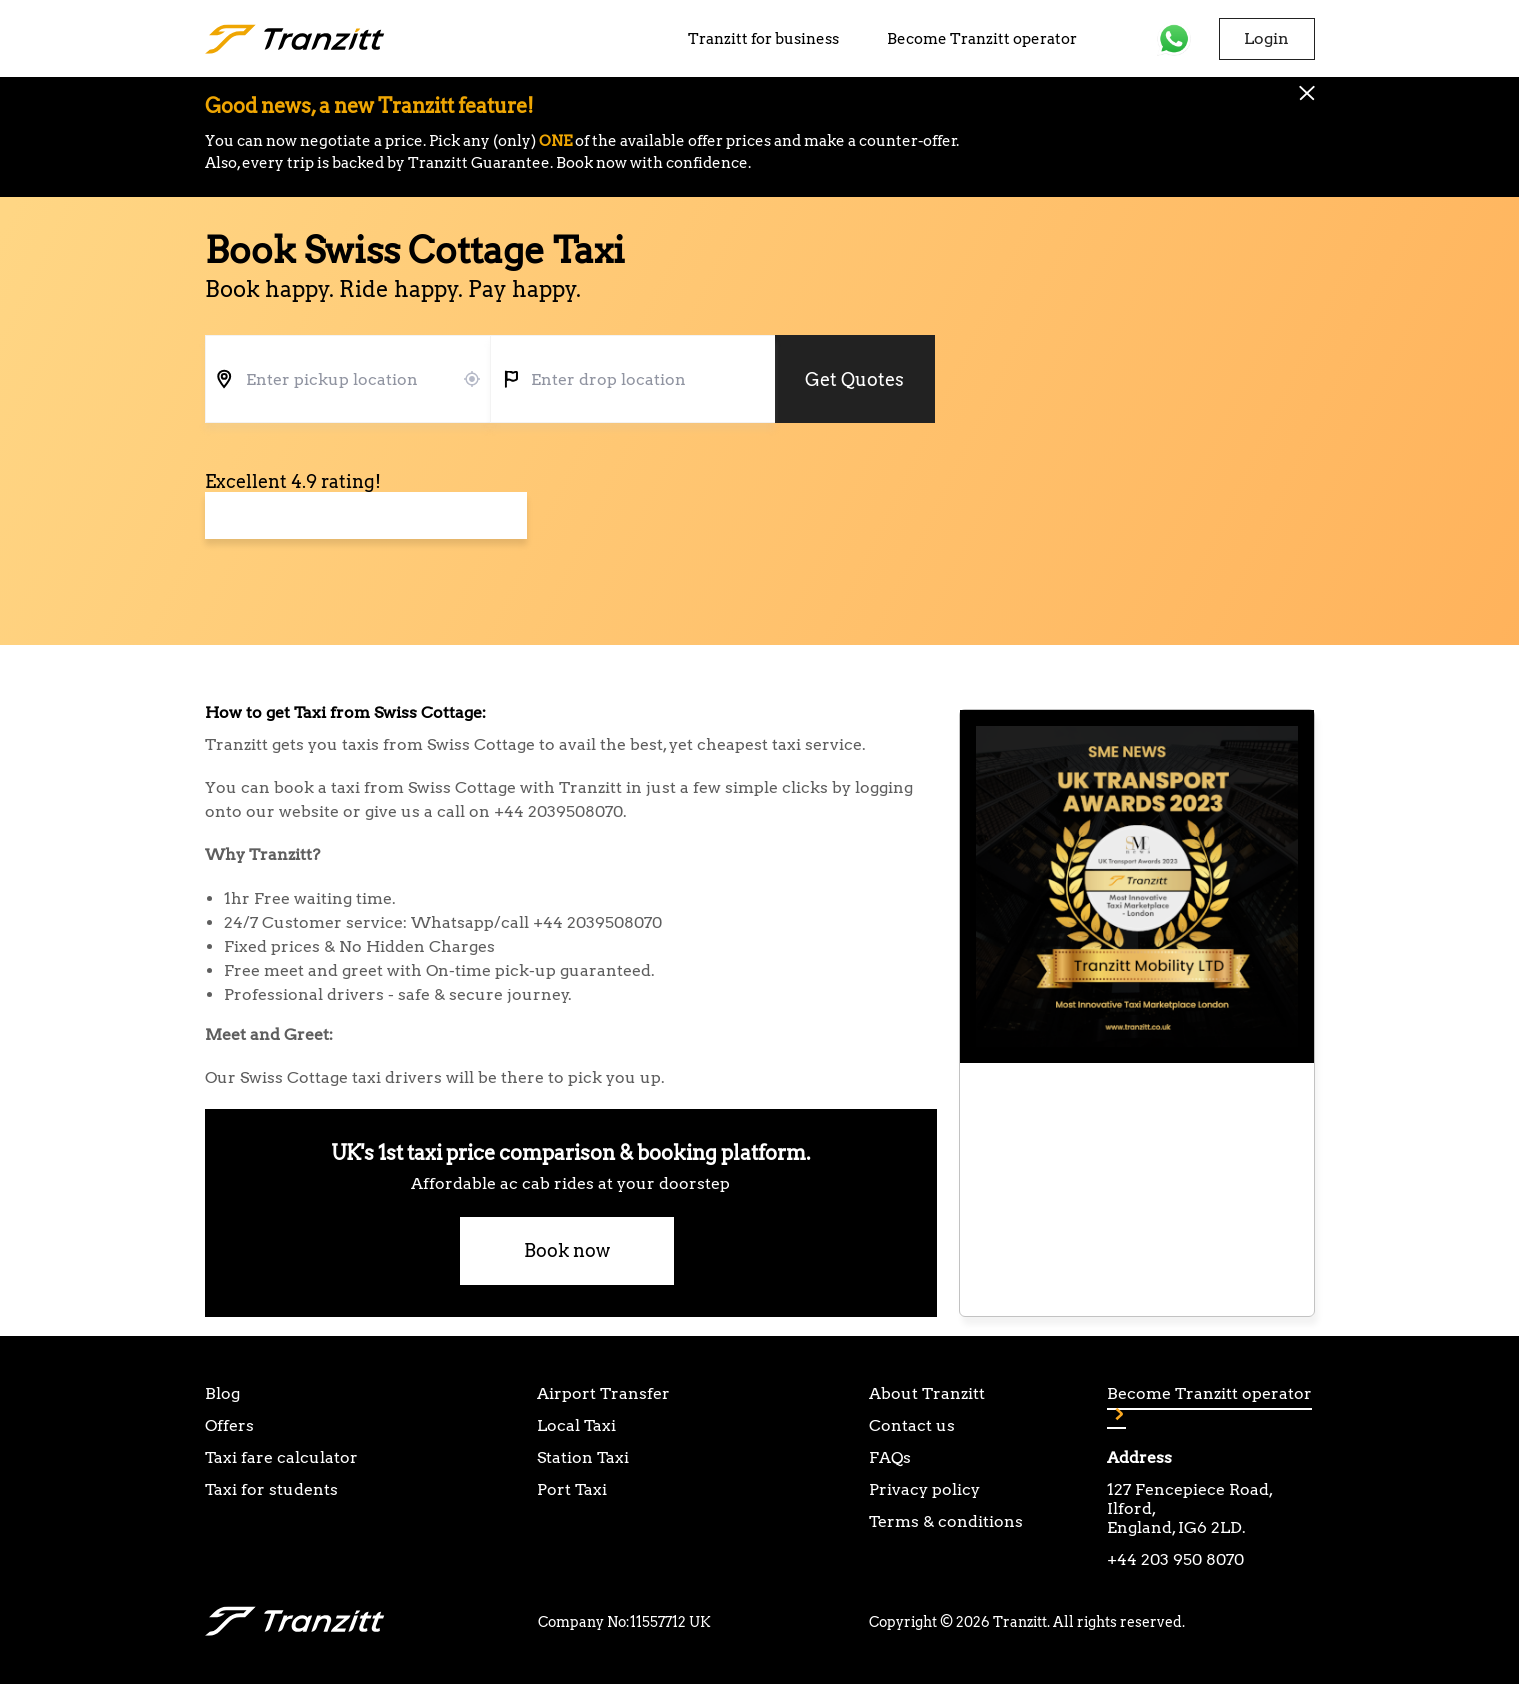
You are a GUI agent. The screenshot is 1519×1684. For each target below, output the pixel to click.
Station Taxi (583, 1457)
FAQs (890, 1457)
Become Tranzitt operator (982, 39)
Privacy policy (924, 1489)
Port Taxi (572, 1489)
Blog (222, 1393)
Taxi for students (271, 1489)
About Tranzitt (927, 1393)
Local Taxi (576, 1425)
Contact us (912, 1425)
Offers (229, 1425)
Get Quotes (854, 379)
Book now (567, 1250)
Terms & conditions (946, 1521)
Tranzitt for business (763, 39)
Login (1266, 38)
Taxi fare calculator (281, 1457)
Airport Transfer (603, 1393)
